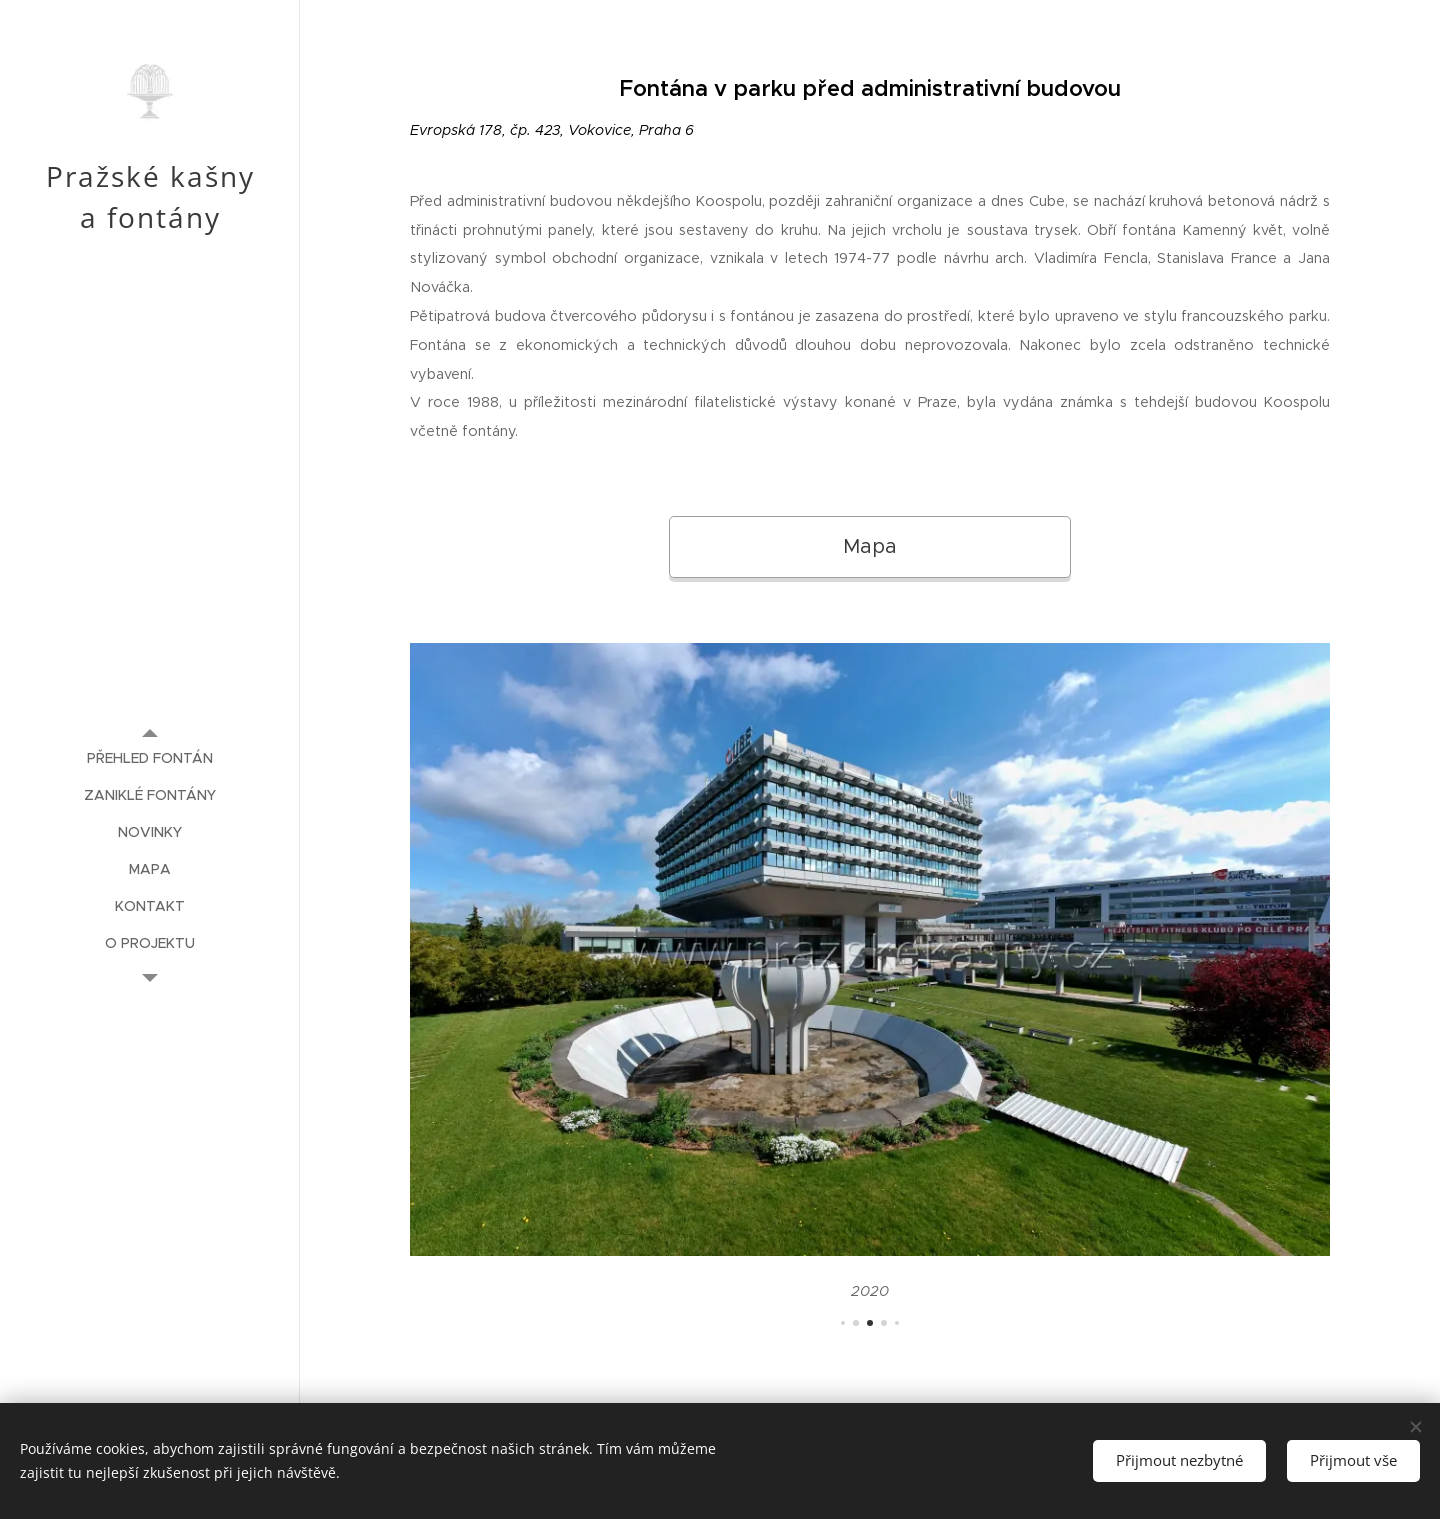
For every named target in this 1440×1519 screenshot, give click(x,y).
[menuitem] (150, 758)
